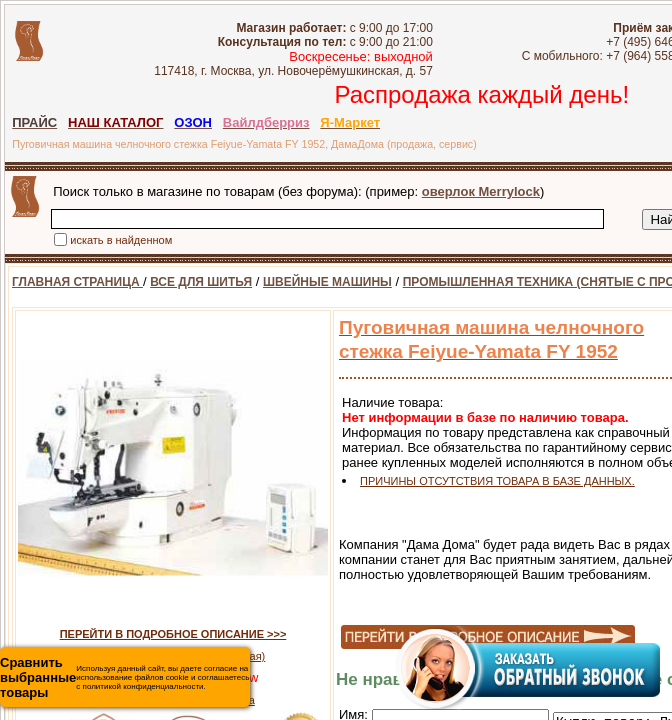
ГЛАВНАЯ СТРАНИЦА (77, 282)
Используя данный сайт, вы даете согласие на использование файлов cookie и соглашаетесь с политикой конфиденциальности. (124, 677)
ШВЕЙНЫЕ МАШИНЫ (327, 282)
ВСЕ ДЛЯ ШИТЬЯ (201, 282)
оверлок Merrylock (481, 191)
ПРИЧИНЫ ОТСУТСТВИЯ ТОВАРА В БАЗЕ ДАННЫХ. (497, 481)
